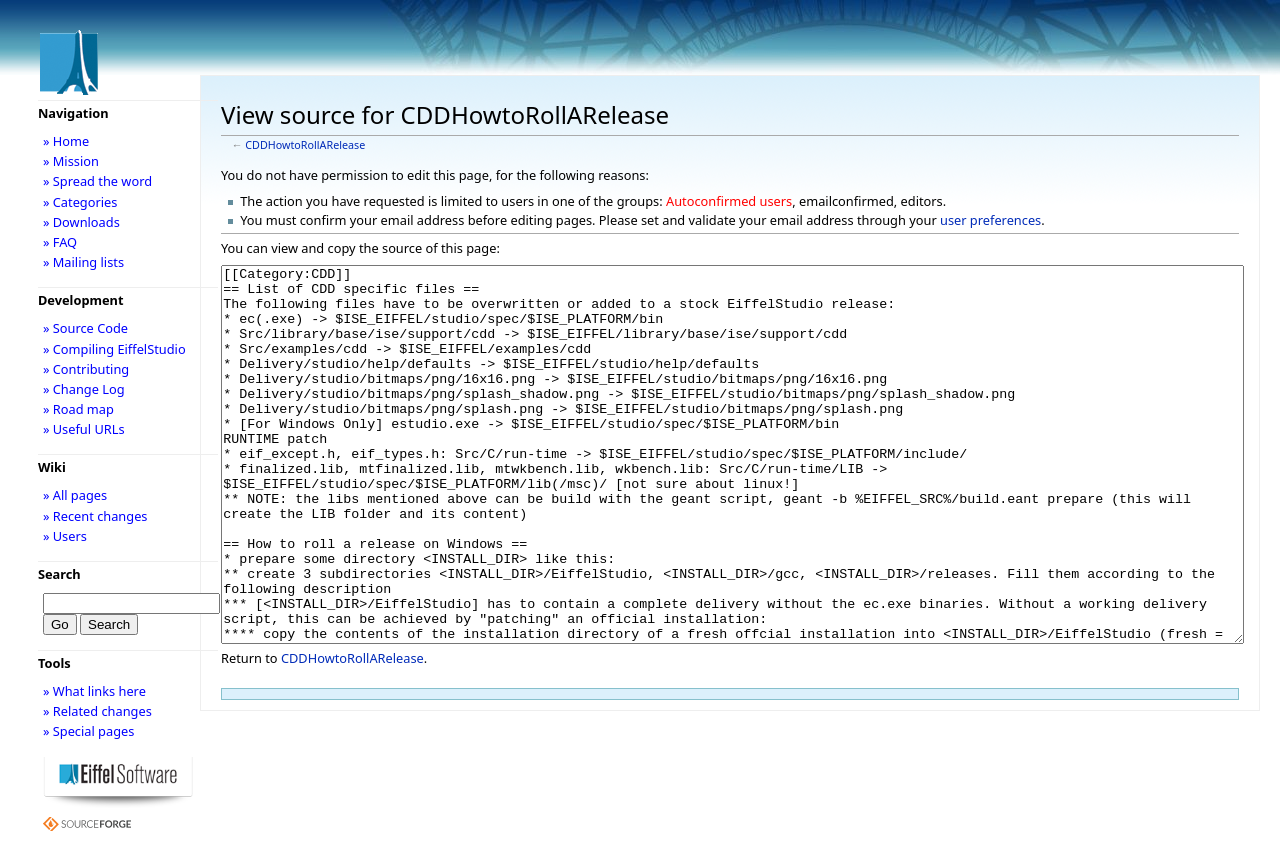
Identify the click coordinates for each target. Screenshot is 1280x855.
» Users (65, 536)
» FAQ (60, 242)
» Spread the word (97, 181)
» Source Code (85, 328)
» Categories (80, 202)
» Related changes (97, 711)
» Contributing (86, 369)
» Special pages (88, 731)
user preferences (990, 220)
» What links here (94, 691)
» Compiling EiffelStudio (114, 349)
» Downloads (81, 222)
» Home (66, 141)
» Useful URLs (84, 429)
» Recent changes (95, 516)
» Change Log (84, 389)
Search (59, 574)
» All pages (75, 495)
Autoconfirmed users (729, 201)
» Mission (71, 161)
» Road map (78, 409)
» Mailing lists (83, 262)
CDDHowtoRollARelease (305, 145)
